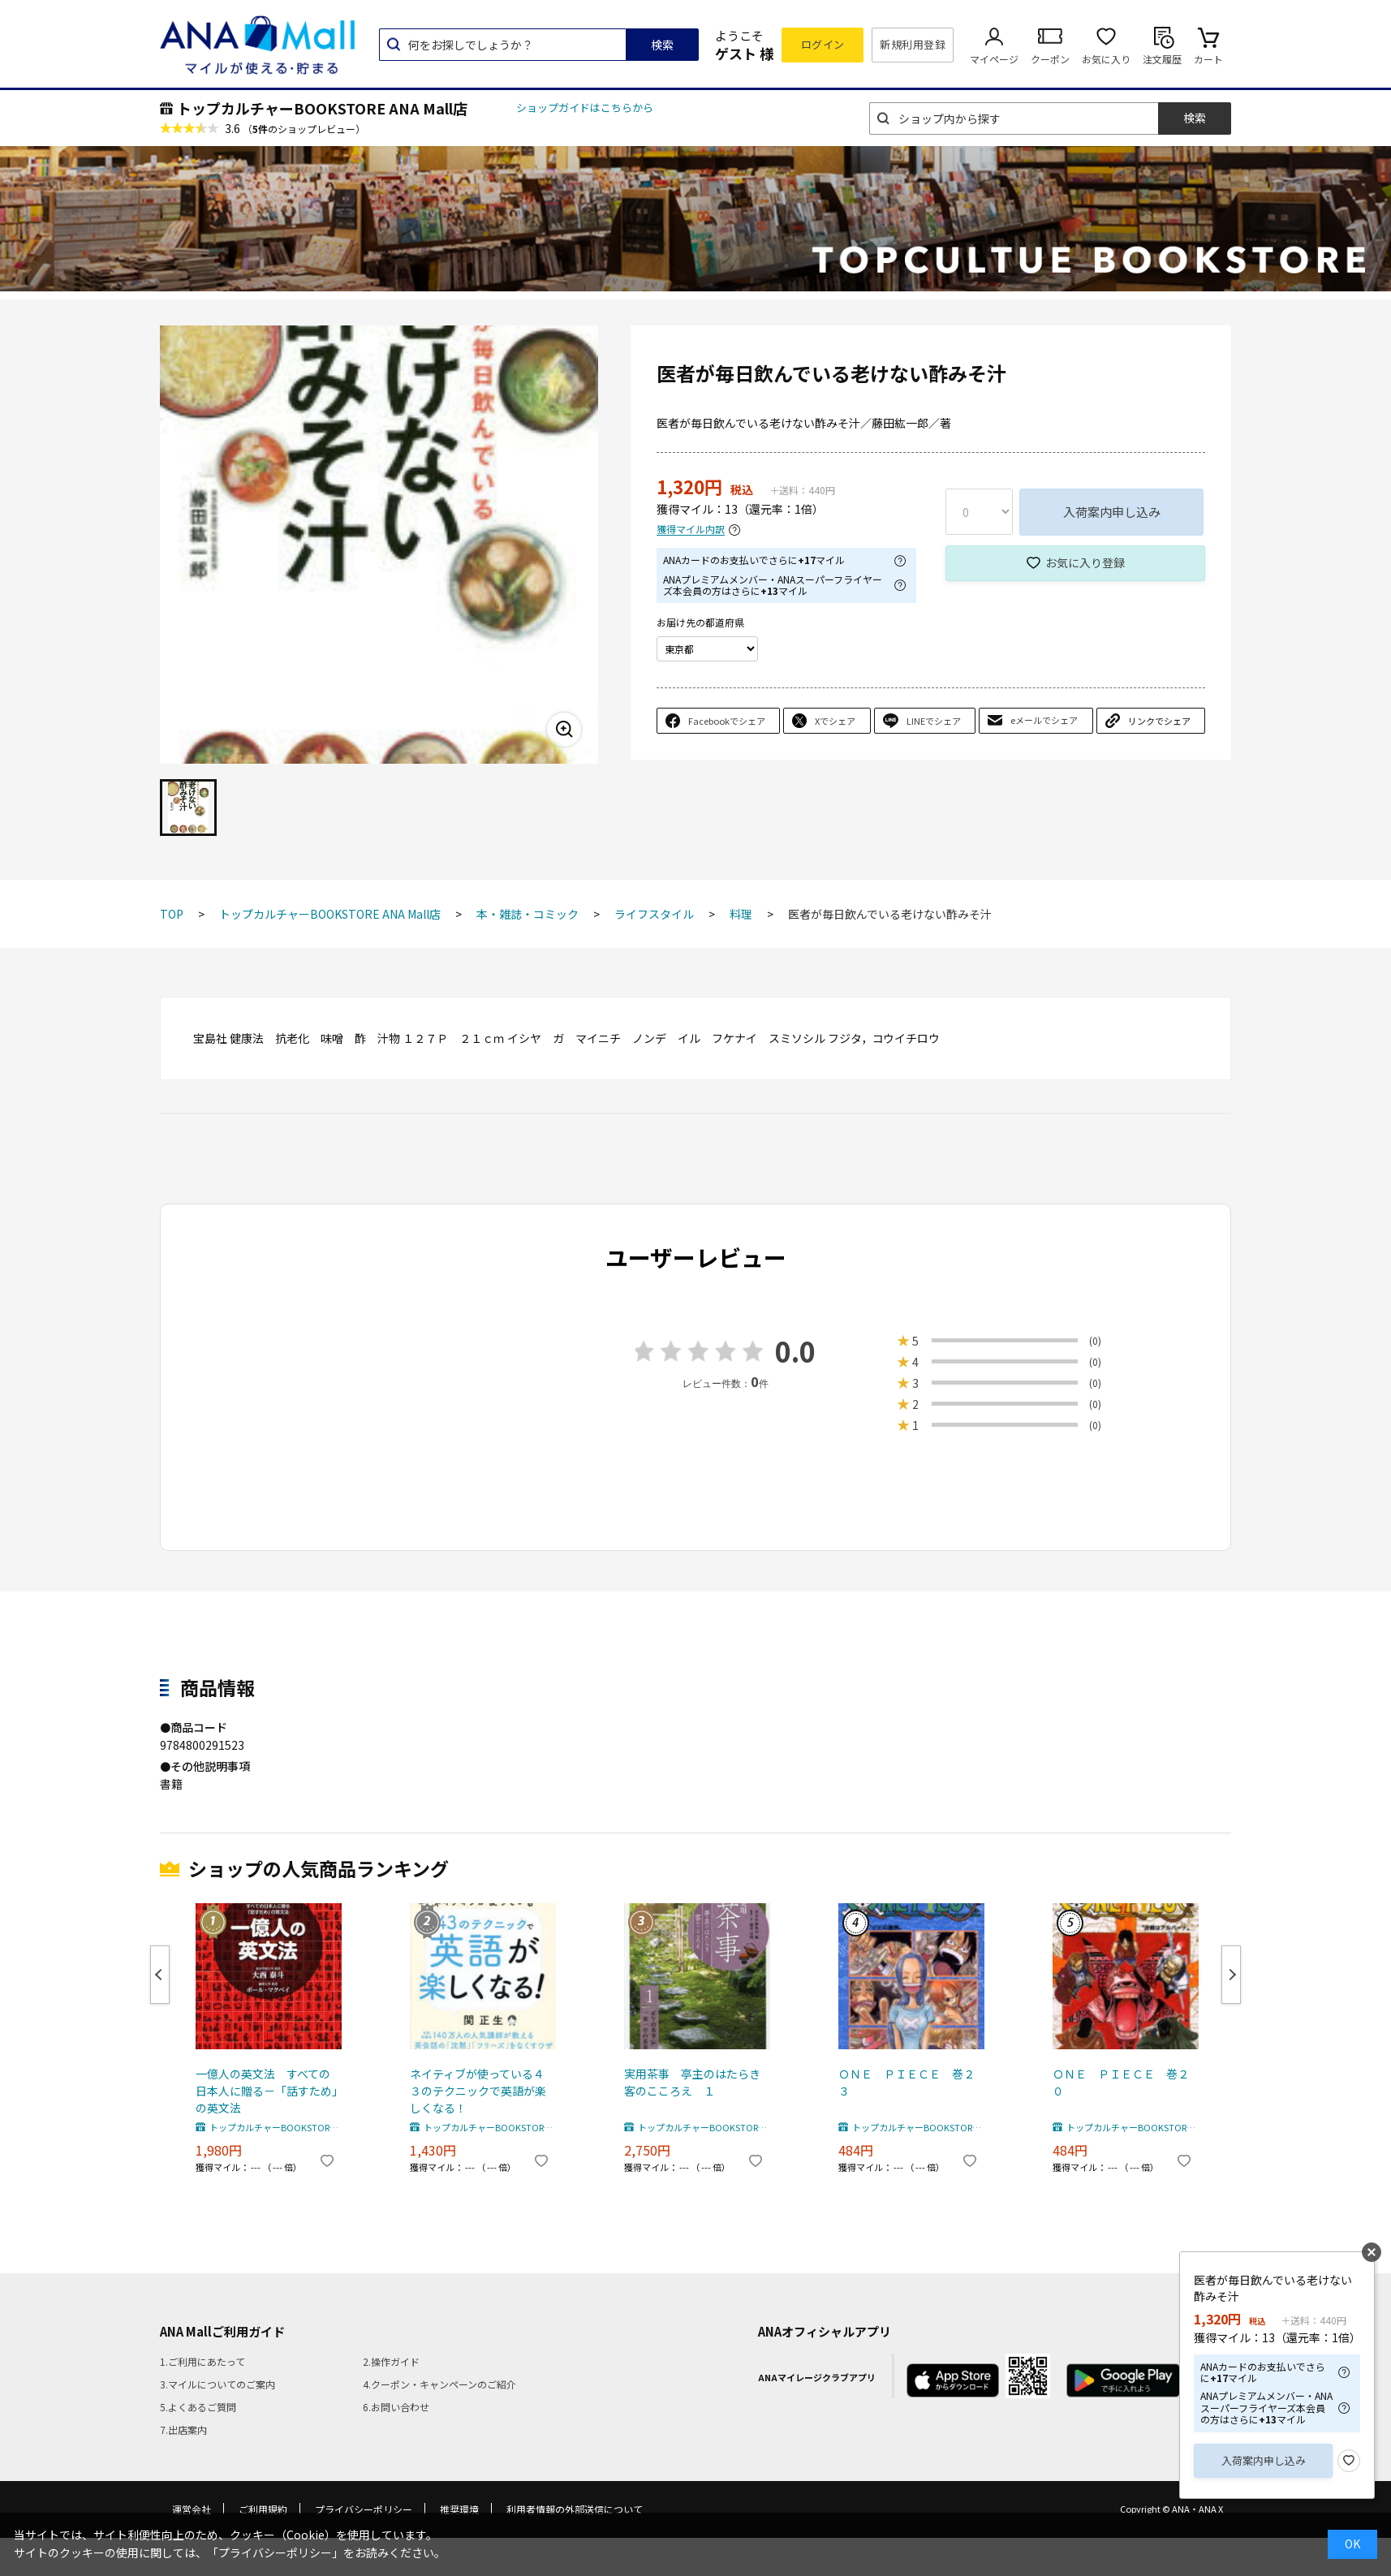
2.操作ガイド (391, 2361)
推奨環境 (459, 2509)
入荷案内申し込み (1112, 511)
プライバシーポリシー (363, 2509)
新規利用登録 (912, 44)
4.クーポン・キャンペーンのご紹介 (439, 2384)
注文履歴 (1162, 59)
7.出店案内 (183, 2429)
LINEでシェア (934, 720)
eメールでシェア (1044, 719)
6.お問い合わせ (396, 2407)
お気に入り (1106, 59)
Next (1231, 1974)
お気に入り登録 (1085, 562)
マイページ (994, 59)
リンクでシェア (1159, 720)
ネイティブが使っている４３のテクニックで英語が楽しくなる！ (478, 2091)
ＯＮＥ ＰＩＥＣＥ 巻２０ (1121, 2082)
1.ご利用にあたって (202, 2361)
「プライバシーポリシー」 (275, 2552)
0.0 (795, 1351)
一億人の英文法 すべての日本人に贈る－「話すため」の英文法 (267, 2091)
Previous (160, 1974)
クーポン (1050, 59)
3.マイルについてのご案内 (217, 2384)
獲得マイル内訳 (691, 529)
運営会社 (191, 2509)
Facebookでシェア (726, 720)
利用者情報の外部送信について (574, 2509)
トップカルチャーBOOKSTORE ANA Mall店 (322, 107)
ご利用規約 (263, 2509)
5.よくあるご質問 (198, 2407)
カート (1208, 59)
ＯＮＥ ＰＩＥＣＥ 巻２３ (906, 2082)
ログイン (823, 44)
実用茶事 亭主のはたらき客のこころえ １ (692, 2082)
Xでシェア (835, 720)
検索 (662, 45)
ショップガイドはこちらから (584, 107)
